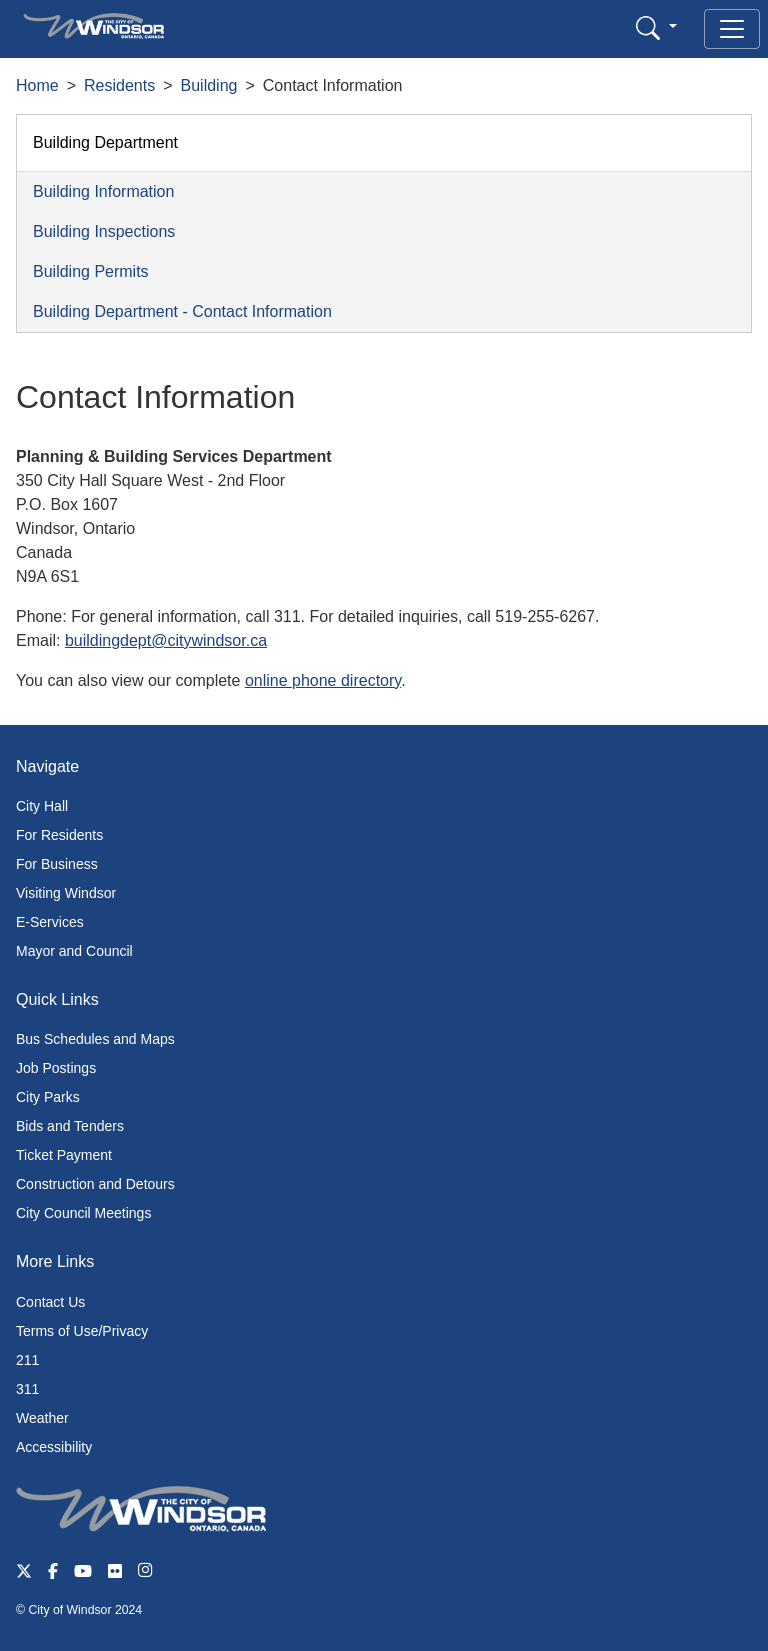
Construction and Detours (95, 1184)
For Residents (59, 835)
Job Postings (56, 1068)
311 (27, 1389)
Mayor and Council (74, 951)
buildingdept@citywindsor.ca (166, 640)
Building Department (105, 142)
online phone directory (323, 680)
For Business (57, 864)
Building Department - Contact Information (182, 311)
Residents (119, 85)
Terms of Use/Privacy (82, 1331)
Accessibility (54, 1447)
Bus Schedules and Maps (95, 1039)
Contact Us (50, 1302)
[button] (656, 27)
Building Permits (91, 271)
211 (27, 1360)
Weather (42, 1418)
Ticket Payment (64, 1155)
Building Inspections (104, 231)
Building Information (103, 191)
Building (209, 85)
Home (37, 85)
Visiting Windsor (66, 893)
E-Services (50, 922)
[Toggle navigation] (732, 29)
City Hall (42, 806)
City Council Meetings (83, 1213)
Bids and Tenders (70, 1126)
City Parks (48, 1097)
